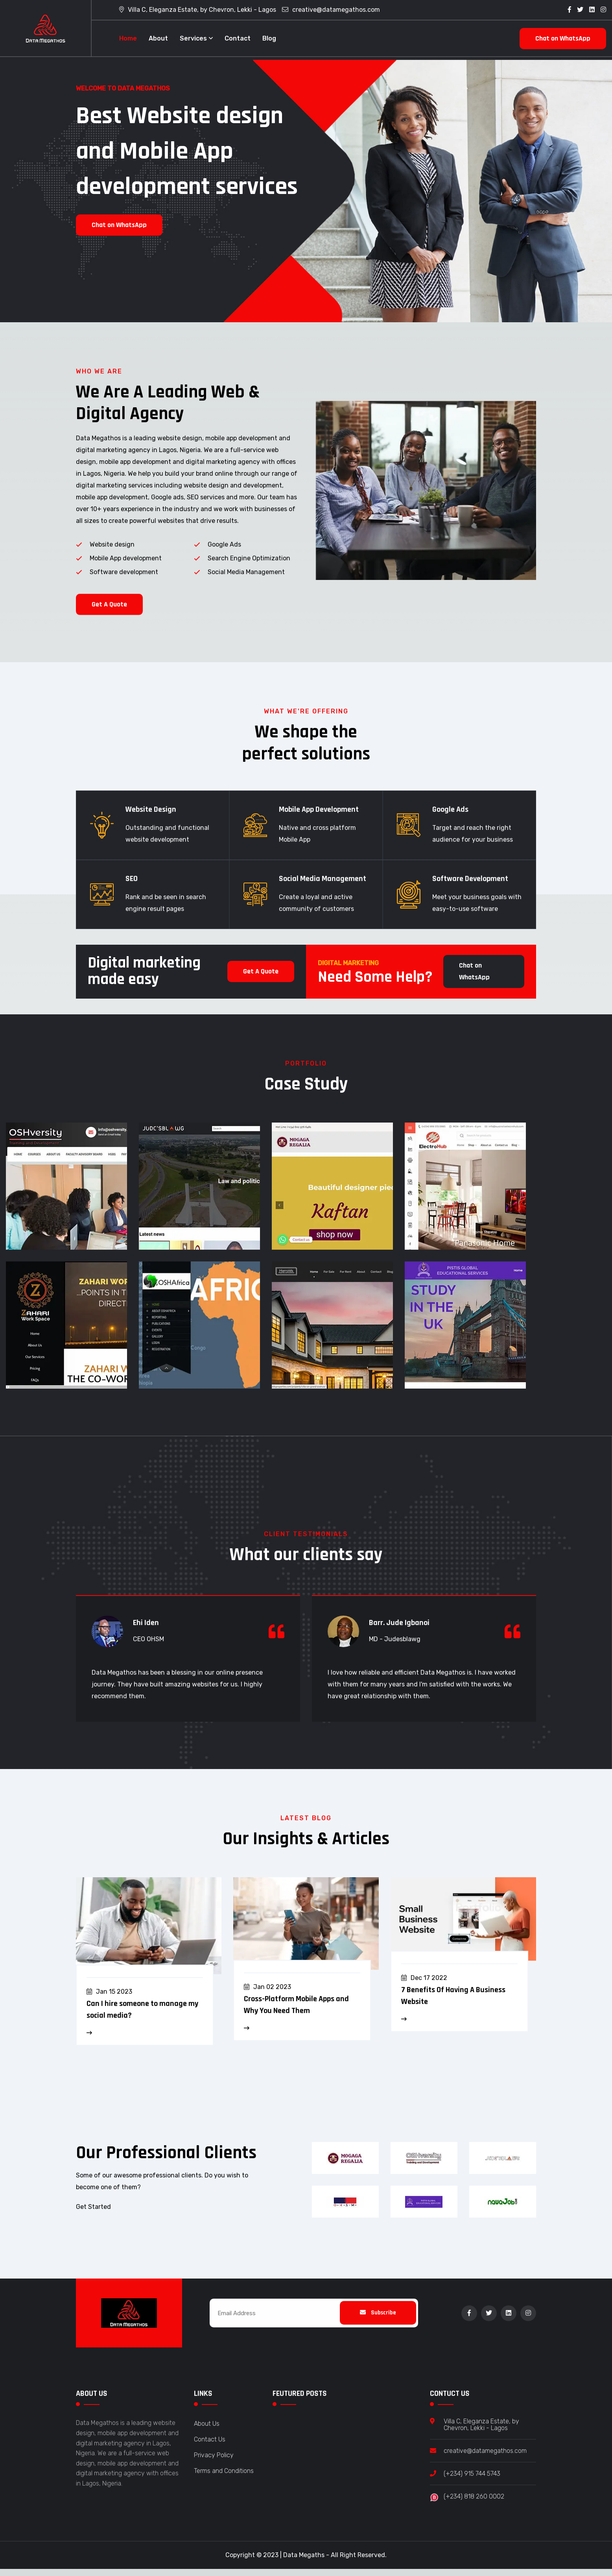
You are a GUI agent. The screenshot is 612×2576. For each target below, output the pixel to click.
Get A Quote (109, 612)
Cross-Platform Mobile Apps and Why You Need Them (296, 2013)
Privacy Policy (214, 2463)
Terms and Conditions (224, 2478)
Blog (269, 38)
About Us (206, 2431)
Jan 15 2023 (114, 1999)
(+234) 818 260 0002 (474, 2504)
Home (128, 38)
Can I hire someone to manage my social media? (142, 2017)
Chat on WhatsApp (562, 38)
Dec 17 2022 (429, 1985)
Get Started (93, 2206)
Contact (238, 38)
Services (193, 38)
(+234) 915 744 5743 (472, 2481)
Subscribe (378, 2320)
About (158, 38)
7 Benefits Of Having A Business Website (453, 2003)
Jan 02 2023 (272, 1994)
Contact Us (209, 2447)
